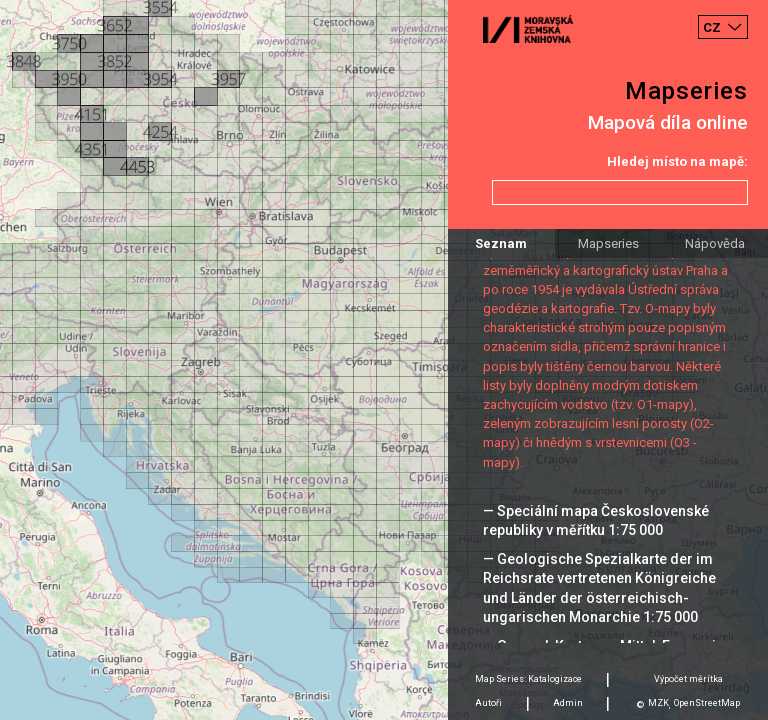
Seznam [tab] (501, 243)
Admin (568, 703)
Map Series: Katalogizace (528, 679)
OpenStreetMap (707, 703)
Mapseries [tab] (608, 243)
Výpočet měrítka (688, 679)
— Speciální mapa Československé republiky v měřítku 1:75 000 (596, 520)
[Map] (384, 360)
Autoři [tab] (488, 703)
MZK (658, 703)
